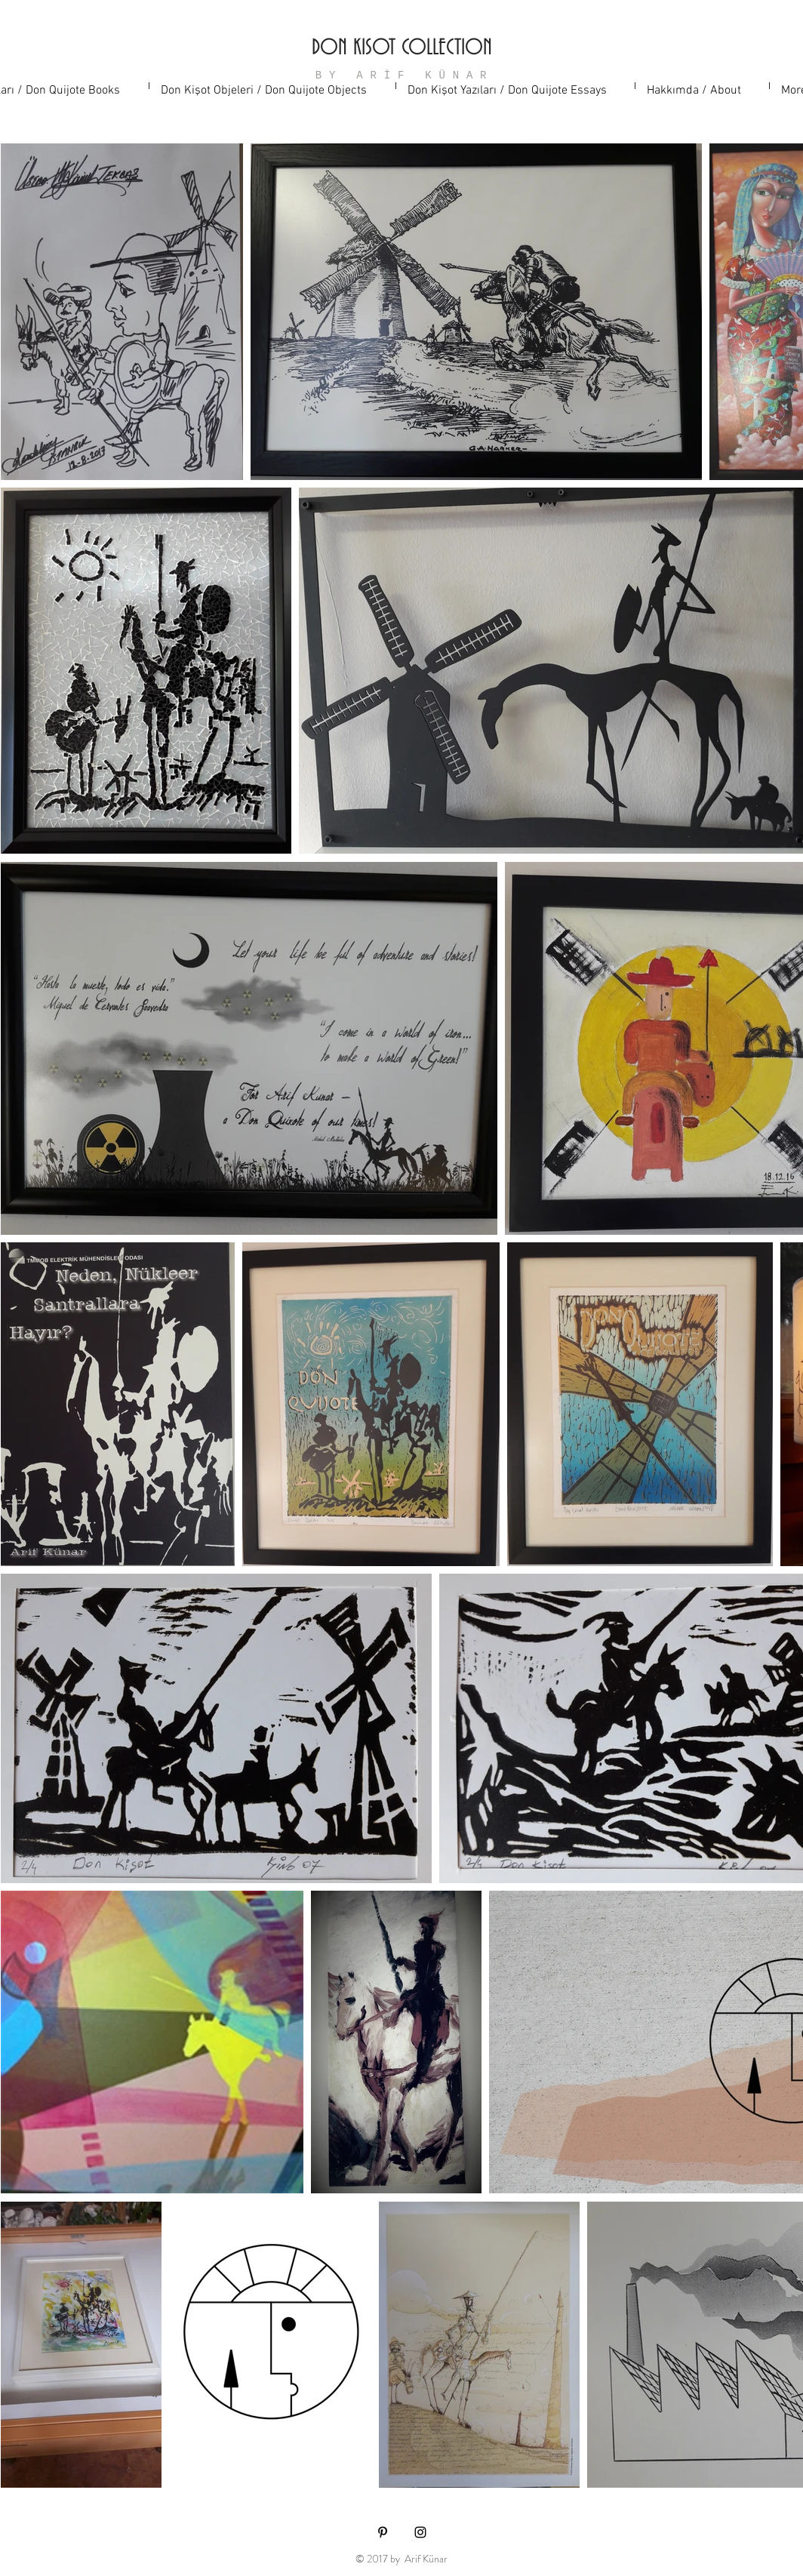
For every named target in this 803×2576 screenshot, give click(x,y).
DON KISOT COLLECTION (402, 48)
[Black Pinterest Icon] (382, 2532)
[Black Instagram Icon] (420, 2532)
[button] (272, 85)
